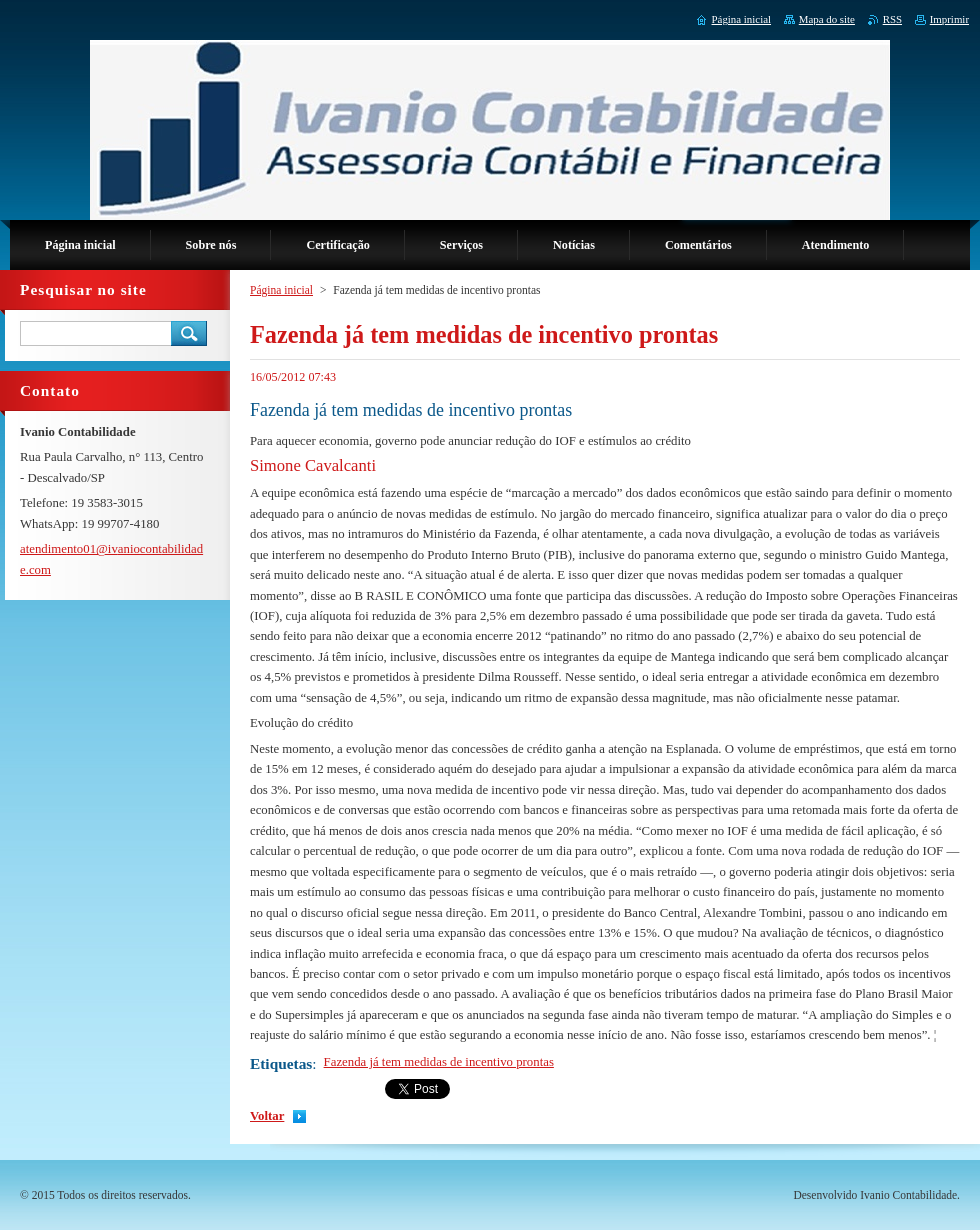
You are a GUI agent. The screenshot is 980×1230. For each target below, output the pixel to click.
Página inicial (281, 290)
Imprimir (949, 19)
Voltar (267, 1116)
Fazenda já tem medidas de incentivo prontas (439, 1062)
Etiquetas (281, 1063)
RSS (892, 19)
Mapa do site (827, 19)
